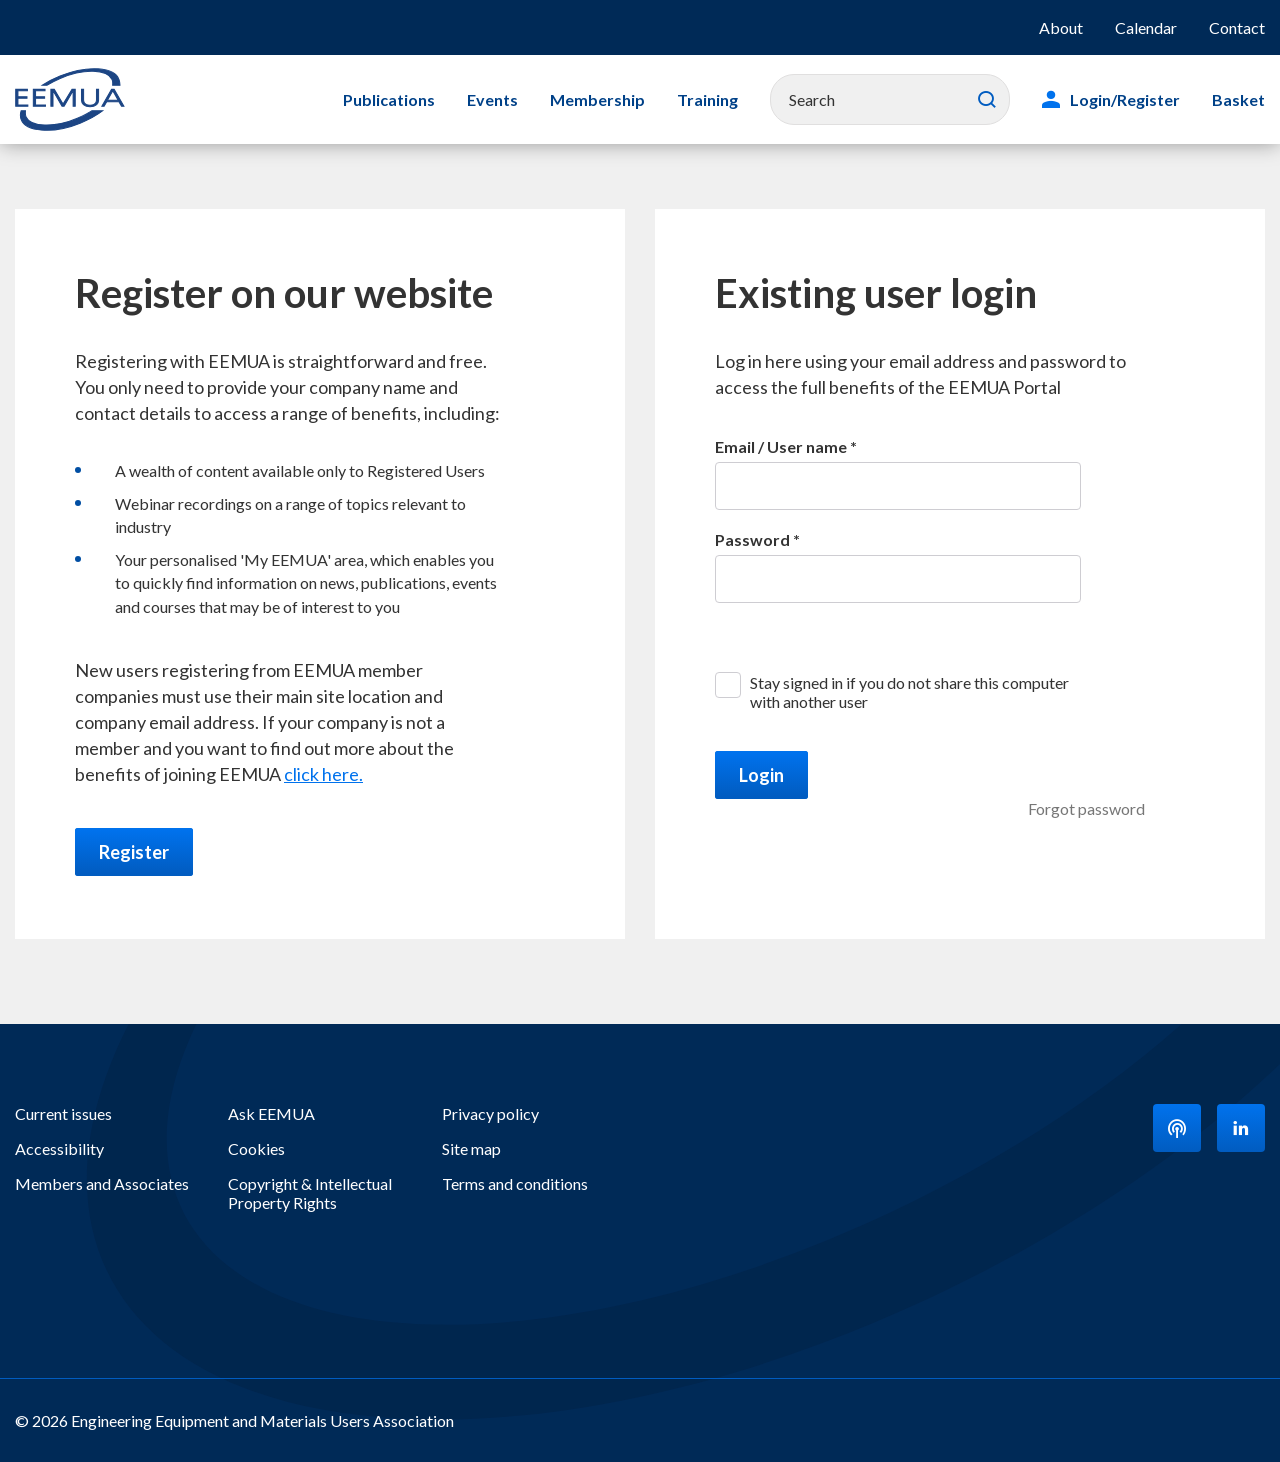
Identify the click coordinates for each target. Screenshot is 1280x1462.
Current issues (63, 1113)
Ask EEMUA (271, 1113)
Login (761, 775)
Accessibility (59, 1148)
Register (134, 852)
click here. (323, 774)
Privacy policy (490, 1113)
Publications (389, 99)
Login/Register (1125, 99)
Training (707, 99)
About (1061, 27)
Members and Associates (102, 1183)
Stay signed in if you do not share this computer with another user (909, 692)
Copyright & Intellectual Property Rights (310, 1193)
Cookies (256, 1148)
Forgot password (1086, 808)
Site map (471, 1148)
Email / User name (781, 446)
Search (987, 100)
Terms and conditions (515, 1183)
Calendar (1146, 27)
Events (492, 99)
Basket (1238, 99)
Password (752, 539)
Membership (597, 99)
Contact (1237, 27)
